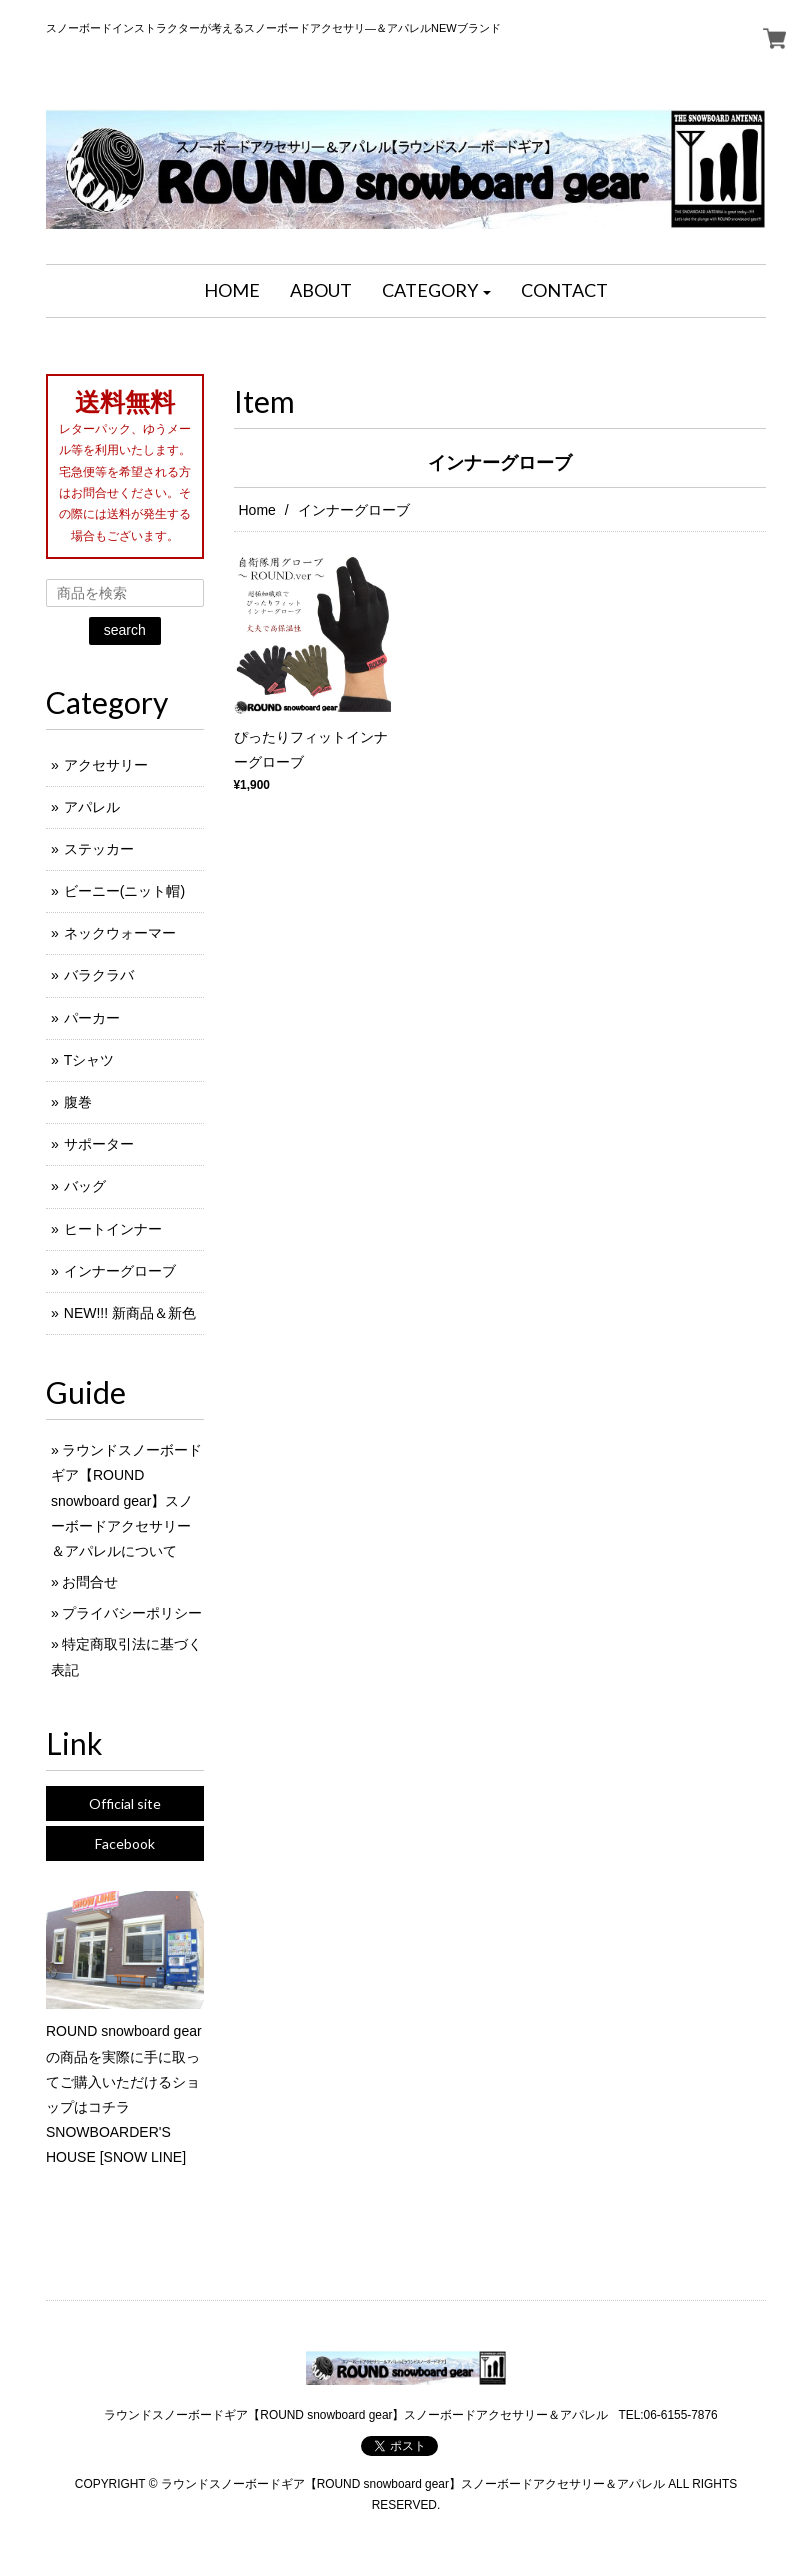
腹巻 (78, 1102)
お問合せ (90, 1582)
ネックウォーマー (120, 933)
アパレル (92, 807)
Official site (125, 1803)
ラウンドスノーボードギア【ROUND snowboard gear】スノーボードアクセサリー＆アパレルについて (126, 1500)
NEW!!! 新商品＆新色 (130, 1313)
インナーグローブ (120, 1271)
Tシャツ (89, 1060)
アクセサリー (106, 765)
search (125, 630)
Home (257, 510)
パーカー (92, 1018)
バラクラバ (99, 975)
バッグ (85, 1186)
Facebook (125, 1843)
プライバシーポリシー (132, 1613)
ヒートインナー (113, 1229)
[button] (437, 291)
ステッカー (99, 849)
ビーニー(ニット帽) (124, 891)
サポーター (99, 1144)
